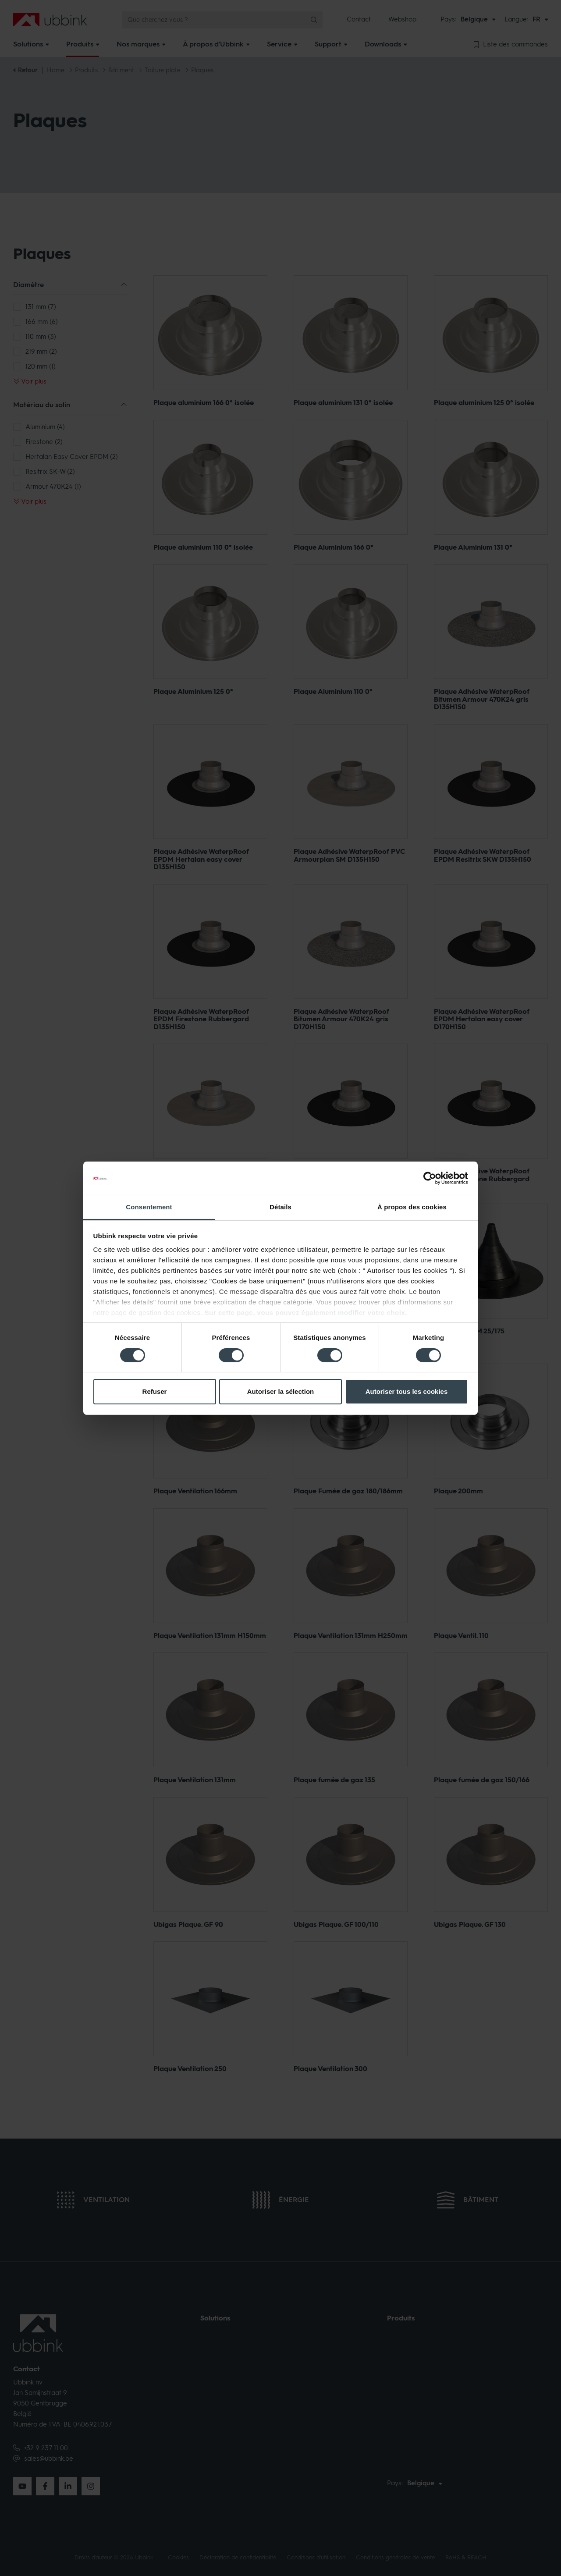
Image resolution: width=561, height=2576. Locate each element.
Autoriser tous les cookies (407, 1391)
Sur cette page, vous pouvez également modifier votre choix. (306, 1312)
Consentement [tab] (149, 1207)
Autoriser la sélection (280, 1391)
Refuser (154, 1391)
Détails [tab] (280, 1207)
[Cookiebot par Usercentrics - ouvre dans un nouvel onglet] (429, 1178)
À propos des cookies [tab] (412, 1207)
